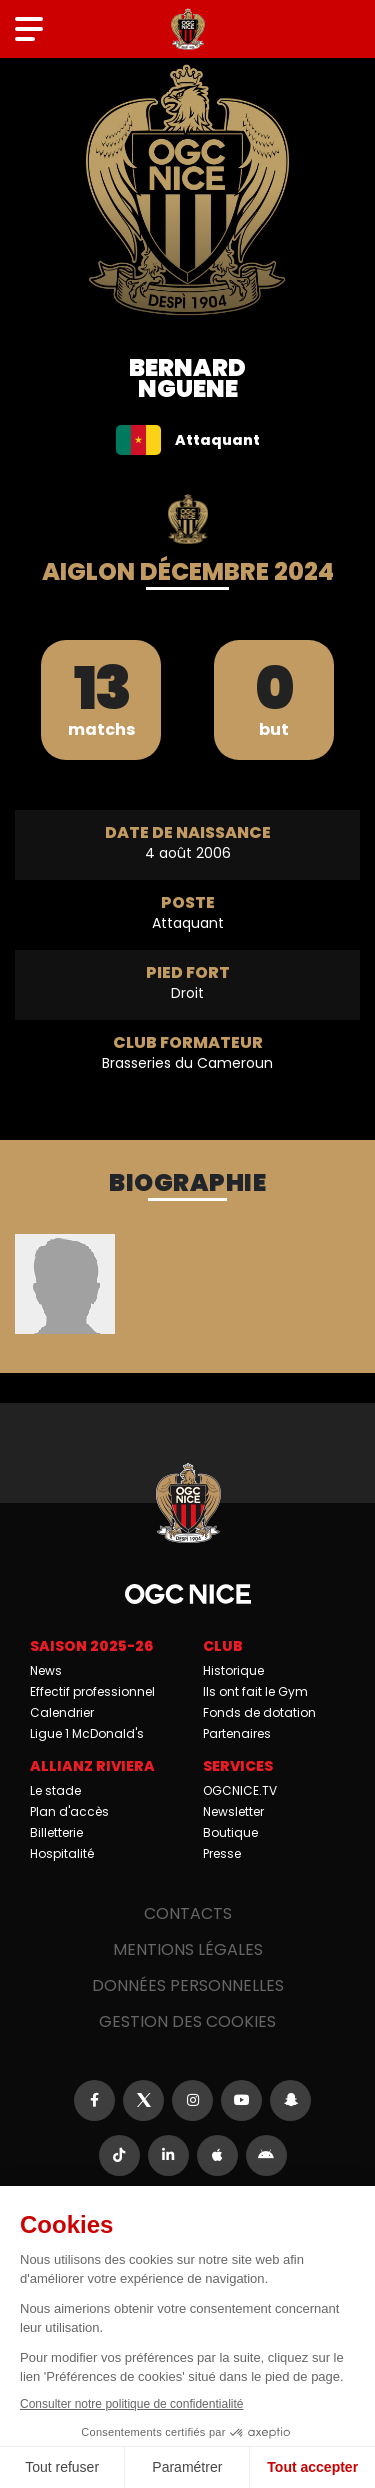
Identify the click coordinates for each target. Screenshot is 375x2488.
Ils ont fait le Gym (255, 1691)
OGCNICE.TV (240, 1790)
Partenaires (237, 1733)
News (46, 1670)
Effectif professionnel (92, 1691)
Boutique (230, 1832)
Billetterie (56, 1832)
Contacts (188, 1913)
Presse (222, 1853)
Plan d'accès (69, 1811)
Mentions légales (188, 1949)
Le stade (55, 1790)
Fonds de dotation (259, 1712)
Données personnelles (188, 1985)
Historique (233, 1670)
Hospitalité (62, 1853)
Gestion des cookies (187, 2021)
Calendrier (62, 1712)
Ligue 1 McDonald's (87, 1733)
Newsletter (233, 1811)
